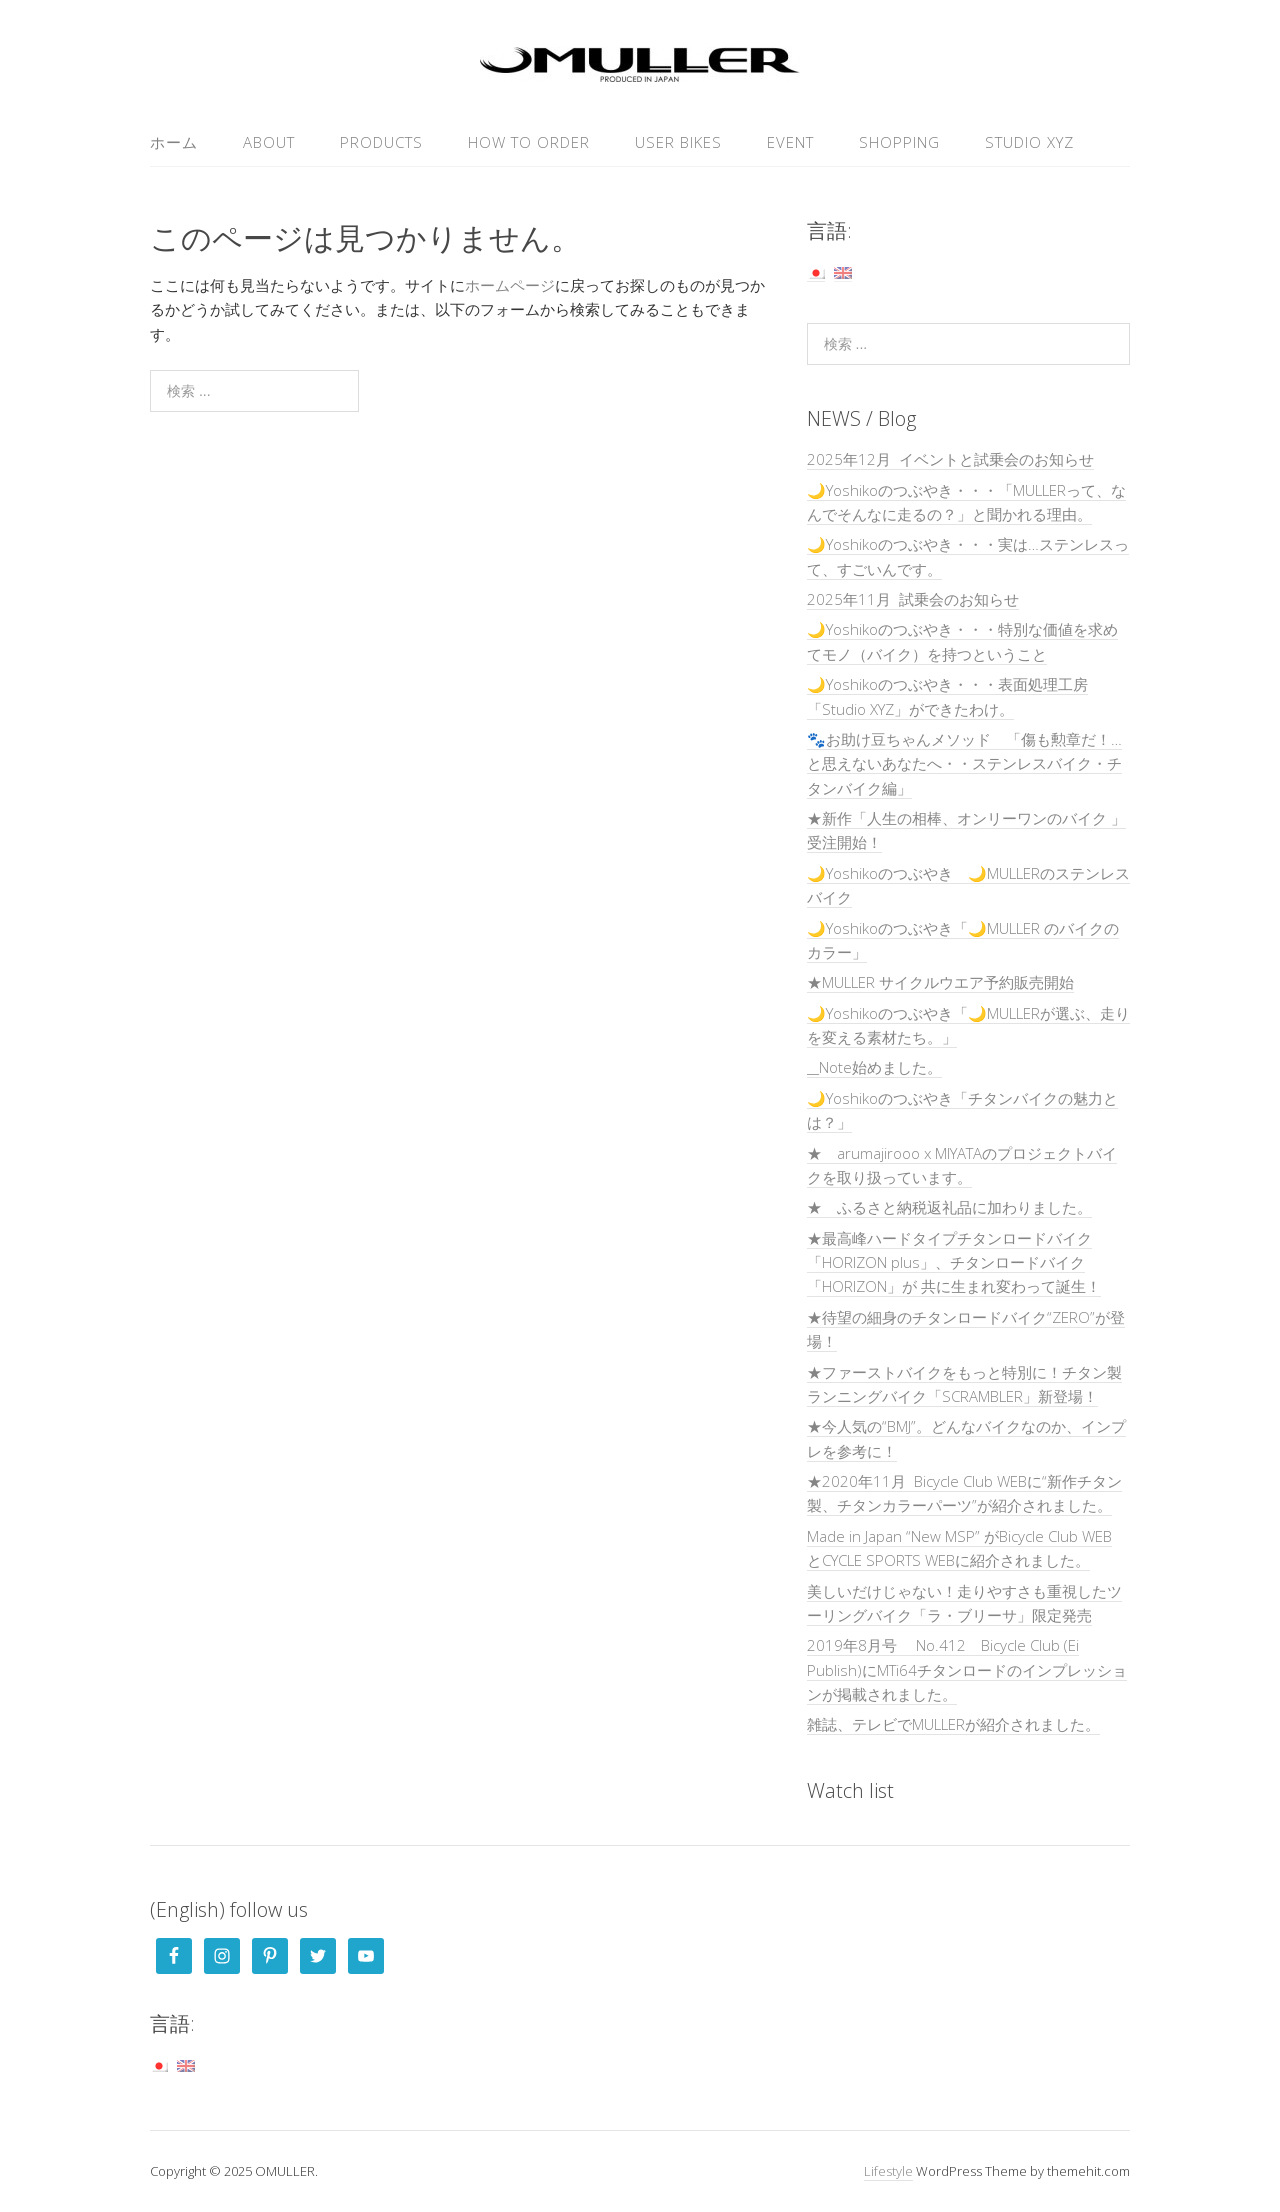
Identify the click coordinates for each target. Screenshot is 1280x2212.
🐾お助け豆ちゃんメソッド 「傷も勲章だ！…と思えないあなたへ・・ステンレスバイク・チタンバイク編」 (964, 763)
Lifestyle (888, 2171)
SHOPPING (899, 142)
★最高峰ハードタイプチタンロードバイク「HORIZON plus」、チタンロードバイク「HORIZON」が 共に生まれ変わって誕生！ (954, 1262)
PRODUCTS (381, 142)
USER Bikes (678, 142)
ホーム (174, 142)
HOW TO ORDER (529, 142)
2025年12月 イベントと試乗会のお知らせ (950, 459)
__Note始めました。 (874, 1067)
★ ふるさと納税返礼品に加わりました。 (949, 1207)
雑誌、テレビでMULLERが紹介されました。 (953, 1724)
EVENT (790, 142)
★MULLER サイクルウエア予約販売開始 (940, 982)
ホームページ (510, 285)
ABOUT (269, 142)
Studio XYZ (1029, 142)
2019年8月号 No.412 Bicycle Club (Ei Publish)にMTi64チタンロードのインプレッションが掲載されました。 (967, 1669)
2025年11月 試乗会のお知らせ (913, 599)
